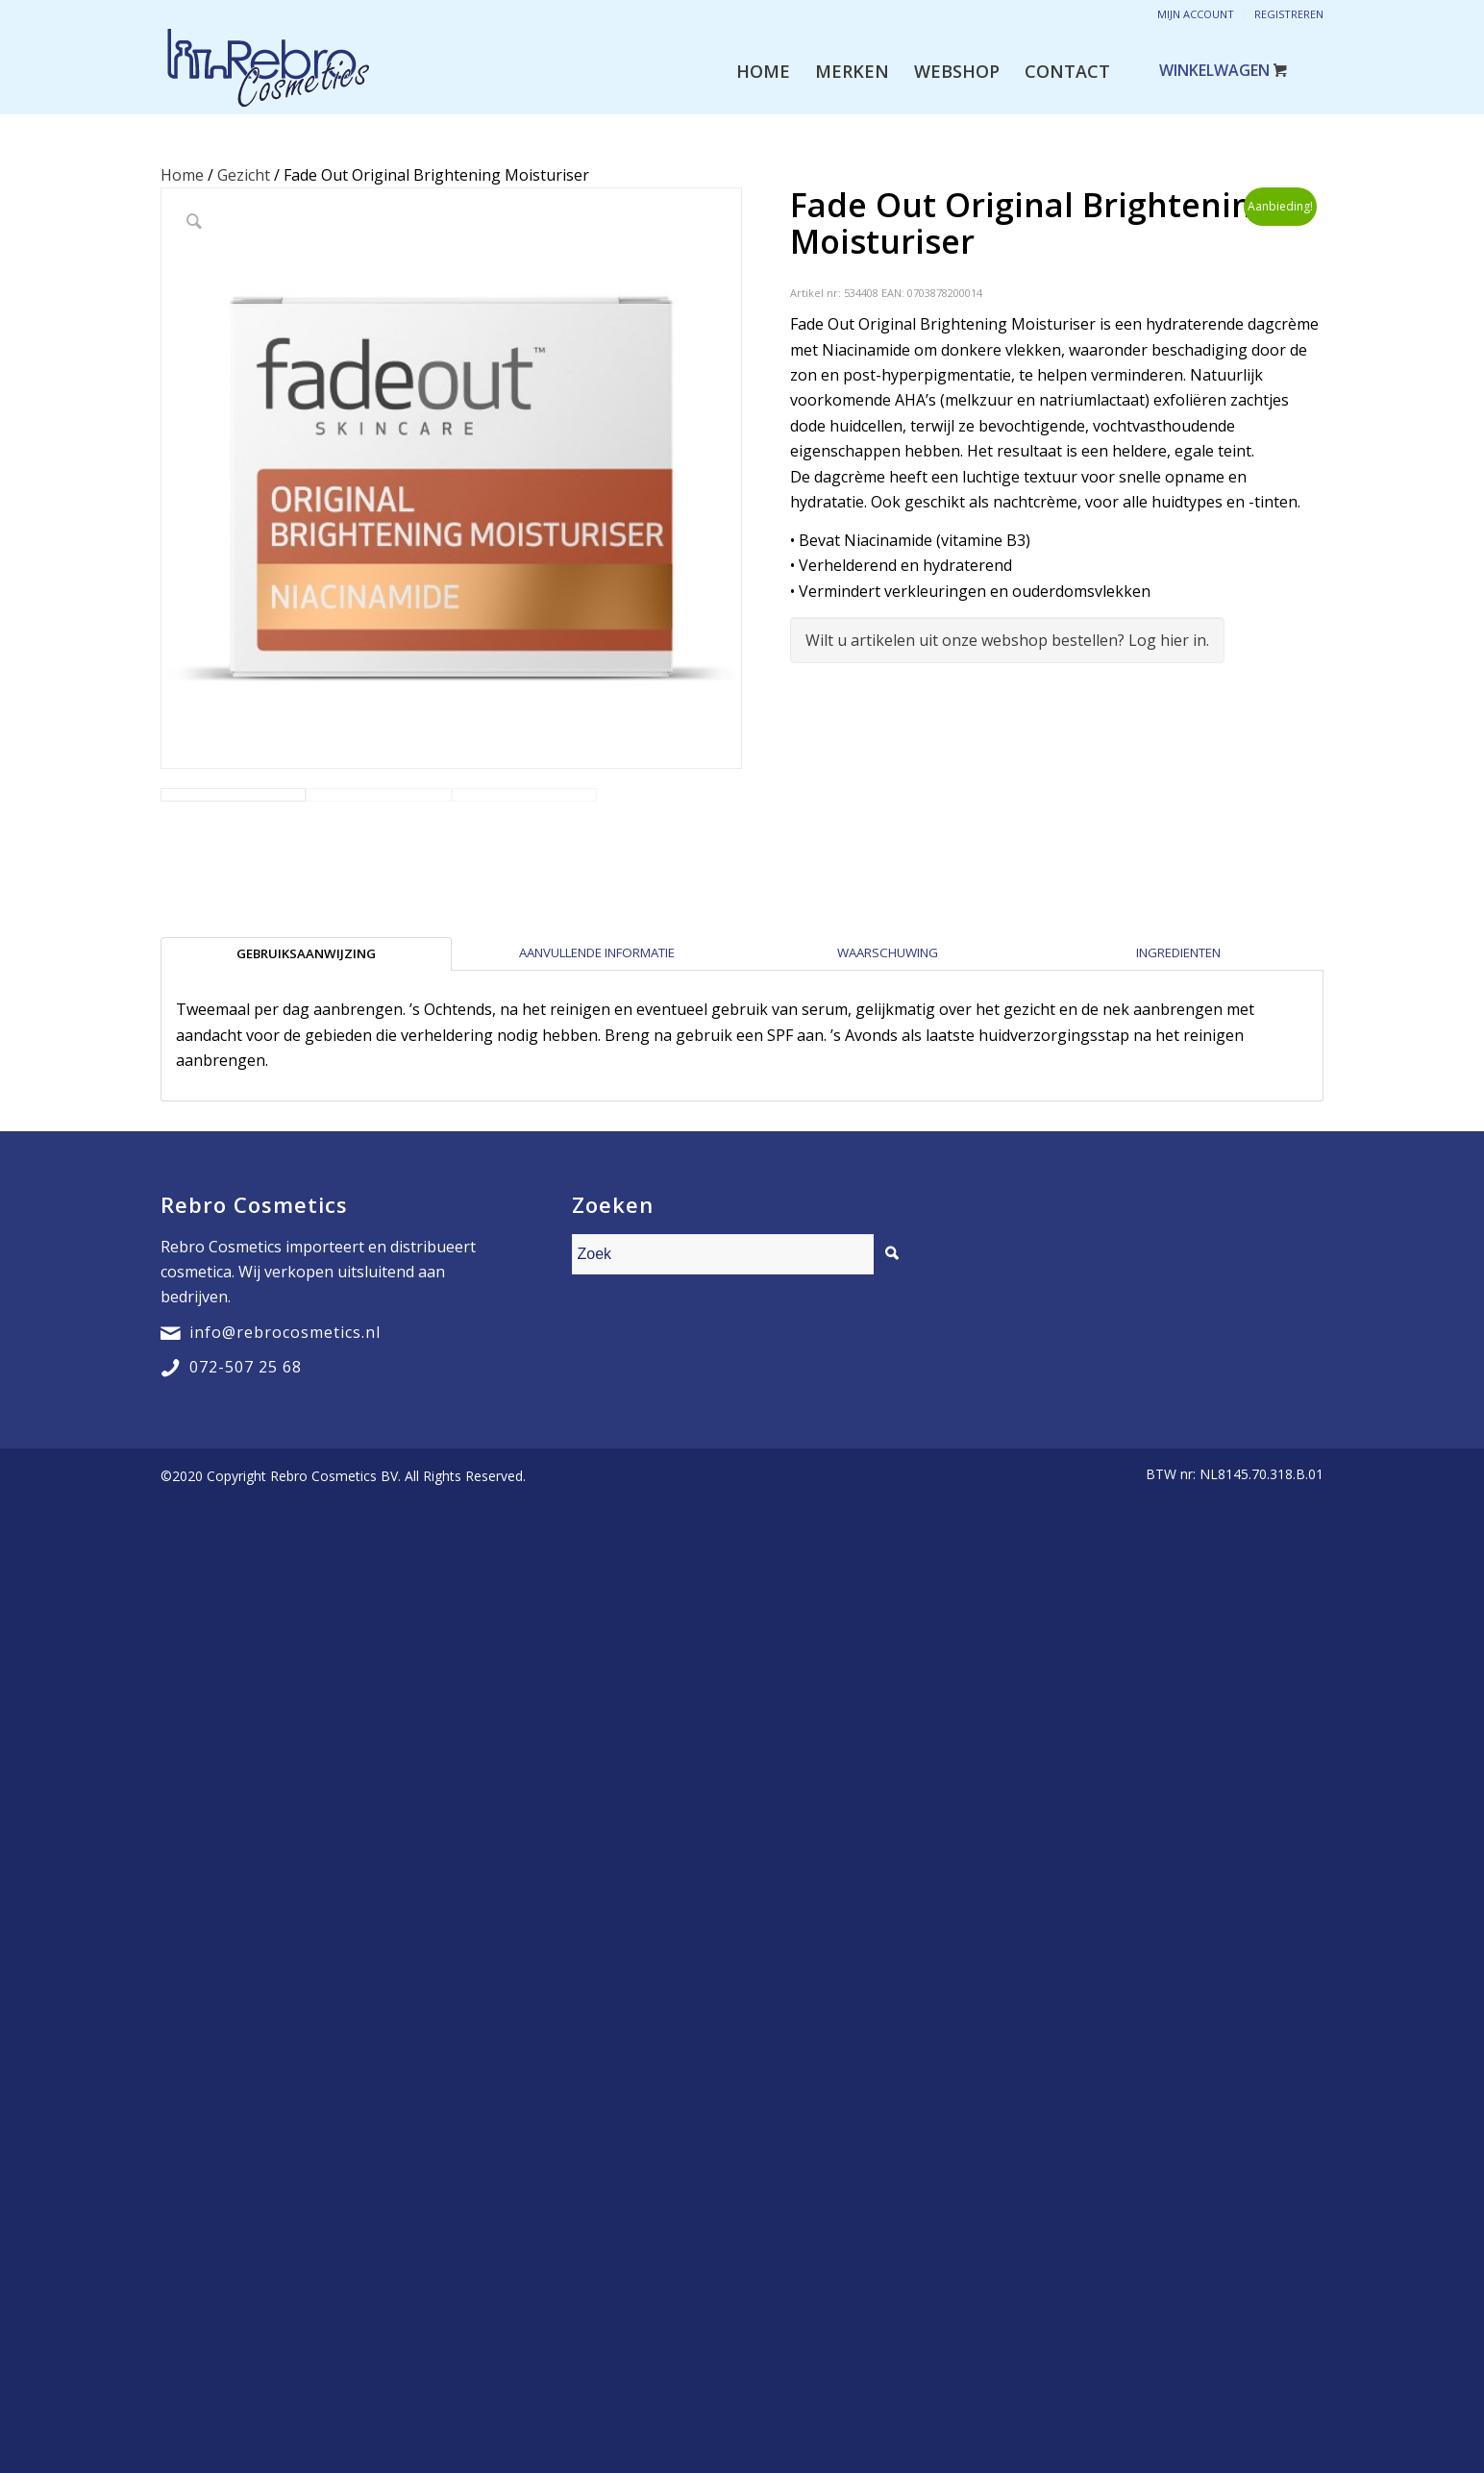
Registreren (1288, 14)
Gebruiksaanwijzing (306, 1080)
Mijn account (1195, 14)
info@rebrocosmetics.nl (285, 1459)
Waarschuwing (887, 1079)
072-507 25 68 (245, 1493)
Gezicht (243, 174)
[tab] (306, 1080)
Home (182, 174)
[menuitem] (763, 71)
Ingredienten (1178, 1079)
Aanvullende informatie (597, 1079)
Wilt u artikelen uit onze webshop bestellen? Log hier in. (1007, 640)
